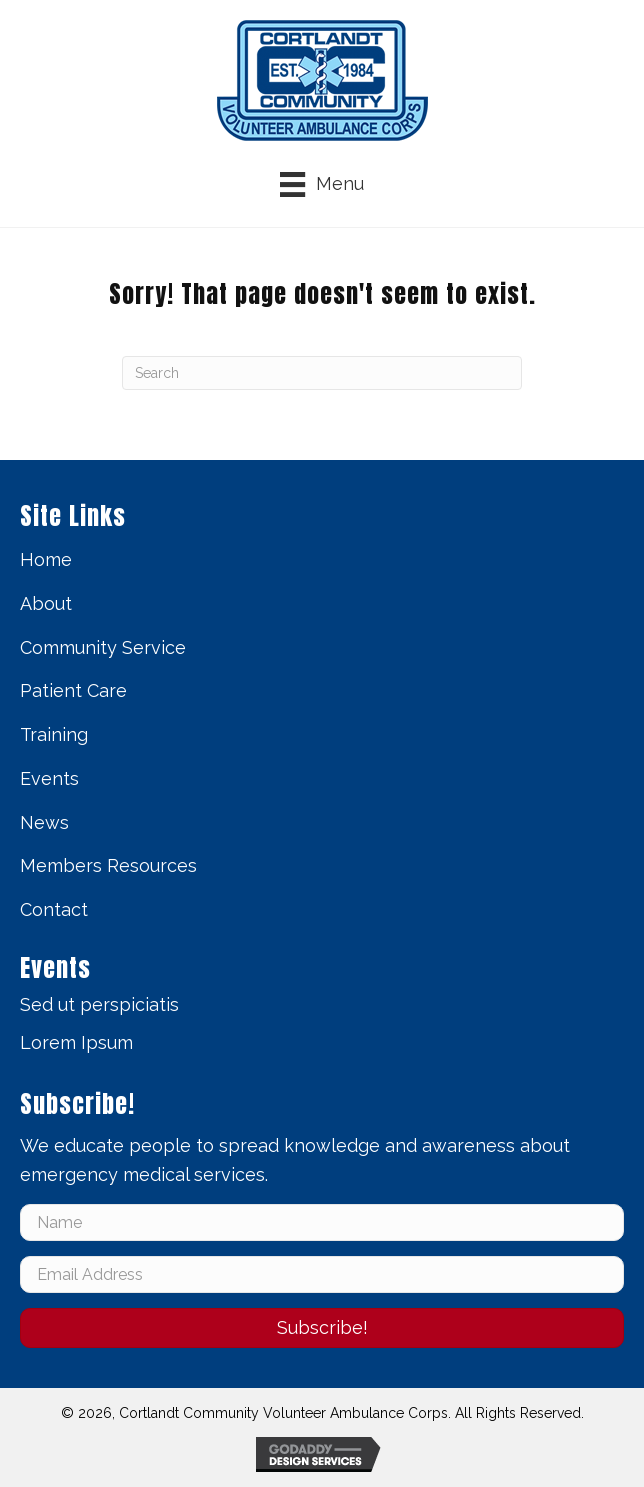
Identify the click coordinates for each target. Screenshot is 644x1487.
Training (54, 734)
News (44, 822)
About (46, 603)
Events (49, 778)
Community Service (103, 647)
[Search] (322, 373)
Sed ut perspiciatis (99, 1004)
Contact (54, 909)
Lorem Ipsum (76, 1042)
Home (46, 559)
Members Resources (108, 865)
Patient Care (73, 690)
